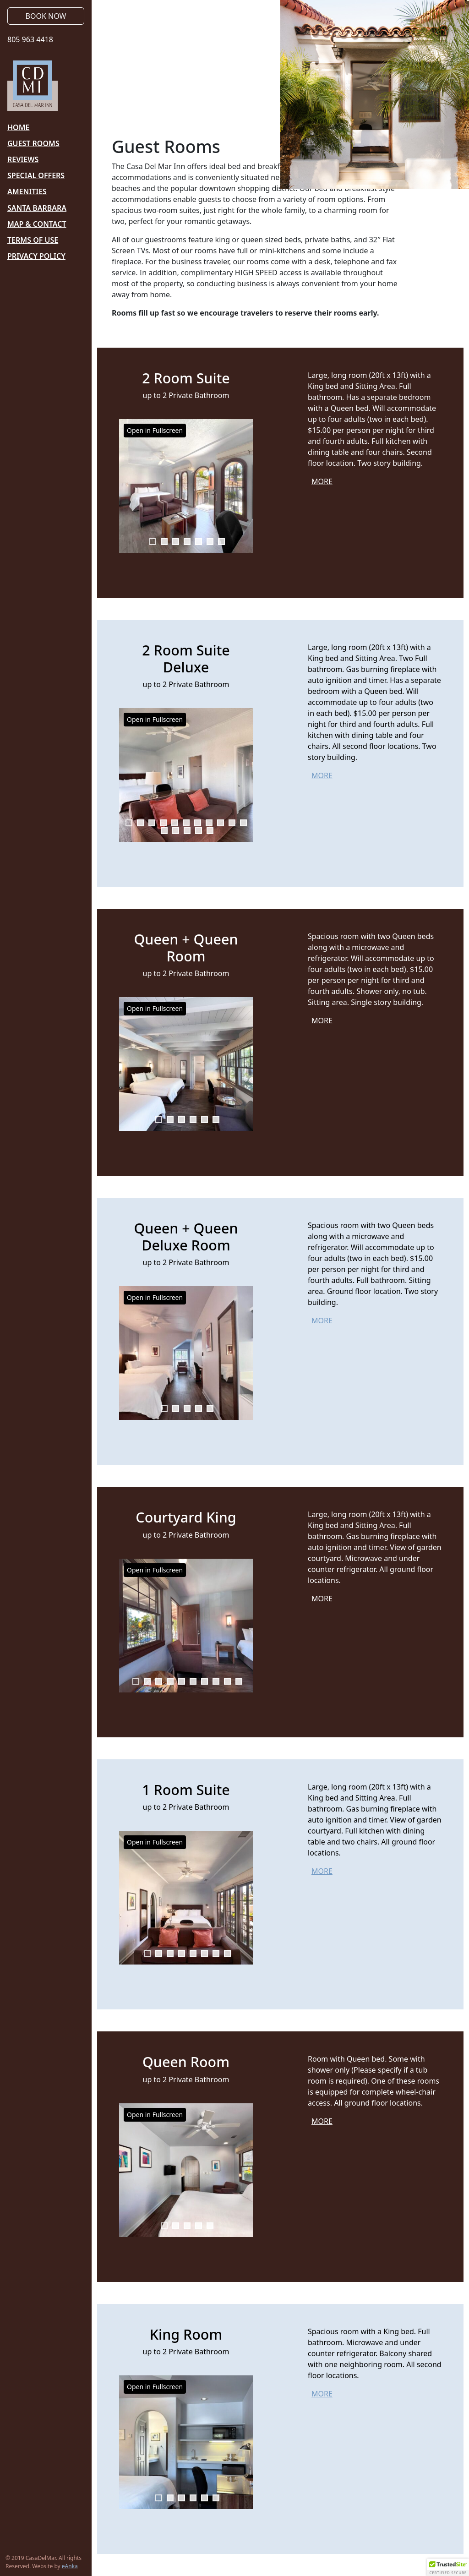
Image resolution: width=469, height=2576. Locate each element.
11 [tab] (243, 822)
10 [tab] (232, 822)
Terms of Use (32, 240)
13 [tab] (175, 830)
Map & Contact (36, 224)
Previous (126, 486)
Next (245, 486)
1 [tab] (152, 541)
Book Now (46, 16)
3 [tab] (175, 541)
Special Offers (36, 175)
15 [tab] (198, 830)
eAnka (70, 2566)
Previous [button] (126, 1064)
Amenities (27, 191)
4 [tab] (187, 541)
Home (18, 127)
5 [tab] (198, 541)
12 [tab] (164, 830)
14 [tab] (187, 830)
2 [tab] (164, 541)
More (322, 481)
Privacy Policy (36, 256)
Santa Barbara (36, 208)
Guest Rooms (33, 143)
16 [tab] (210, 830)
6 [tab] (210, 541)
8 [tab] (209, 822)
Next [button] (245, 1064)
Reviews (22, 159)
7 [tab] (221, 541)
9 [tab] (220, 822)
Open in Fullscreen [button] (155, 430)
